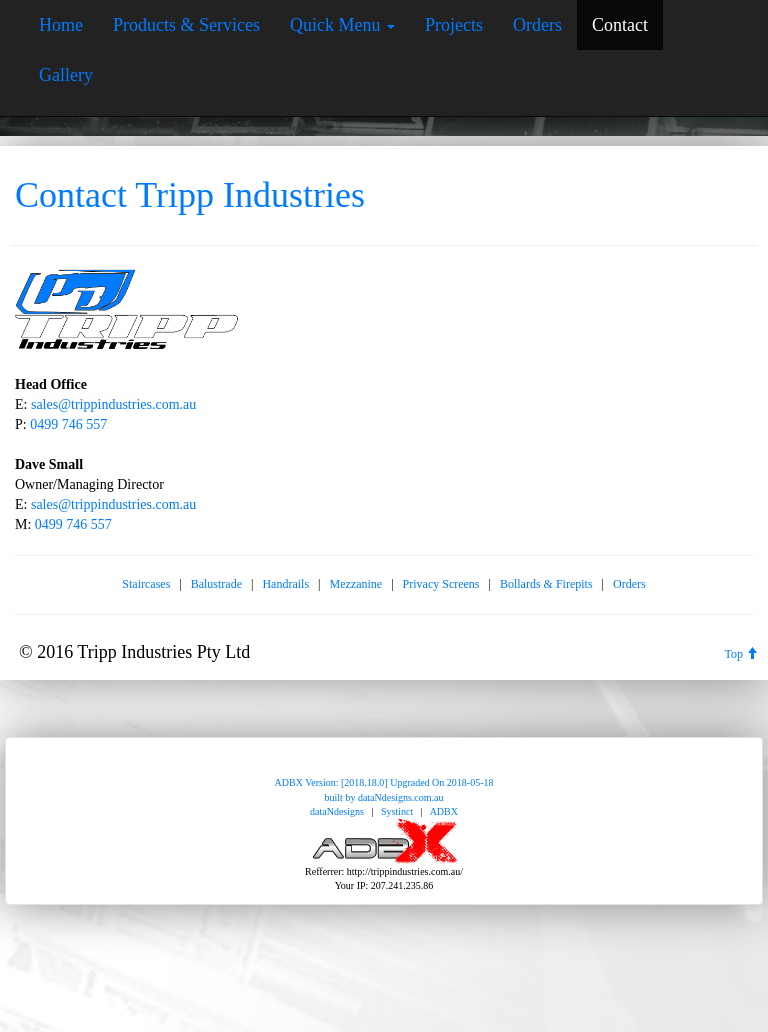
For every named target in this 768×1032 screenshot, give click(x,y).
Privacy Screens (441, 584)
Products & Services (186, 25)
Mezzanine (356, 584)
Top (742, 654)
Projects (454, 25)
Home (61, 25)
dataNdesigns (337, 811)
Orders (537, 25)
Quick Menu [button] (342, 25)
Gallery (66, 75)
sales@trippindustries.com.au (113, 404)
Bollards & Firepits (546, 584)
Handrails (285, 584)
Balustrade (216, 584)
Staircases (146, 584)
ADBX (444, 811)
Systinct (397, 811)
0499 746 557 (68, 424)
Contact (620, 25)
